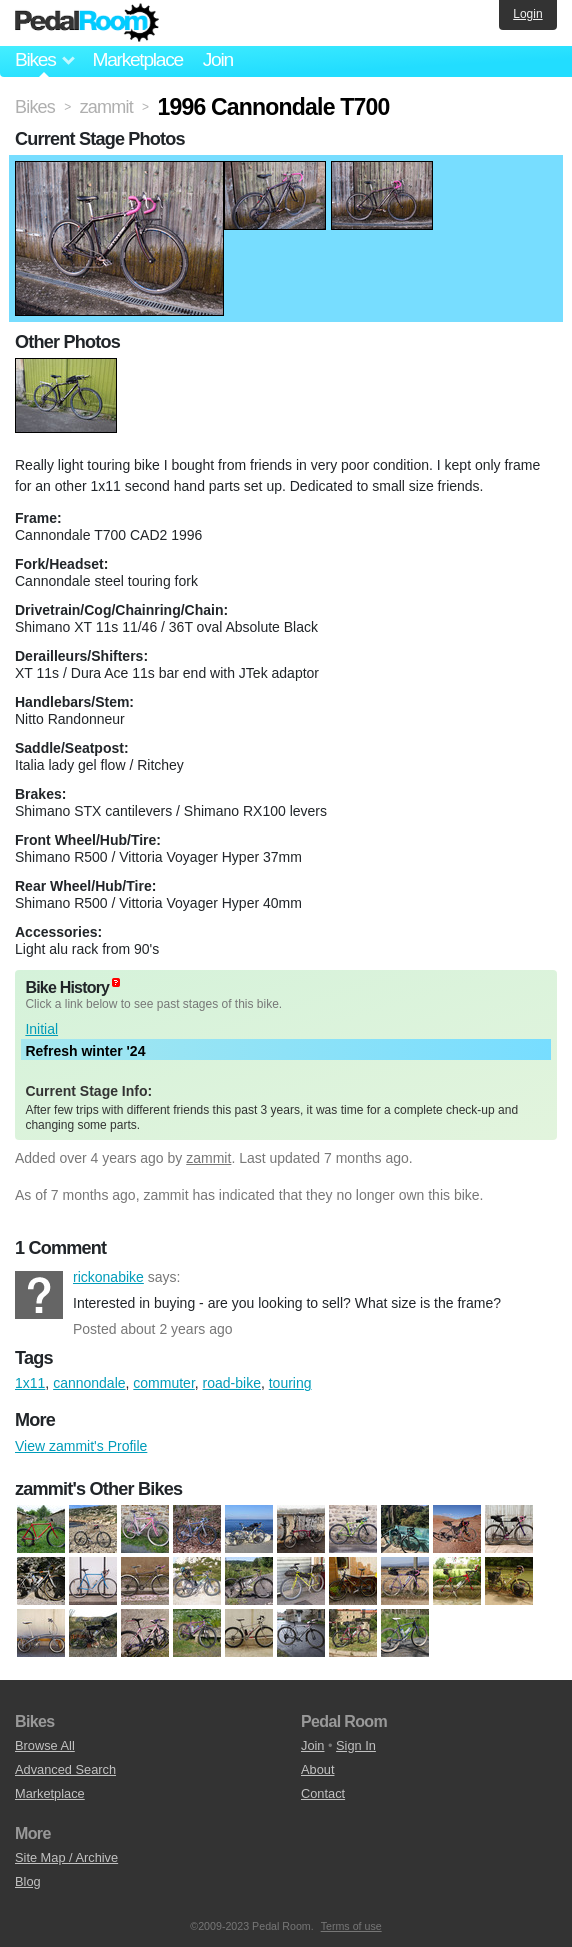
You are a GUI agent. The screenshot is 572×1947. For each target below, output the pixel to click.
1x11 (30, 1383)
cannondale (89, 1383)
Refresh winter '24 (85, 1051)
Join (218, 59)
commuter (163, 1383)
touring (290, 1383)
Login (527, 14)
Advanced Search (65, 1769)
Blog (28, 1881)
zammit (208, 1158)
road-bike (232, 1383)
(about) (116, 982)
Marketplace (137, 59)
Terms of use (351, 1926)
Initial (41, 1029)
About (317, 1769)
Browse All (45, 1745)
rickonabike (39, 1295)
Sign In (356, 1745)
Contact (323, 1793)
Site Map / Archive (66, 1857)
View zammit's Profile (81, 1446)
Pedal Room (87, 23)
